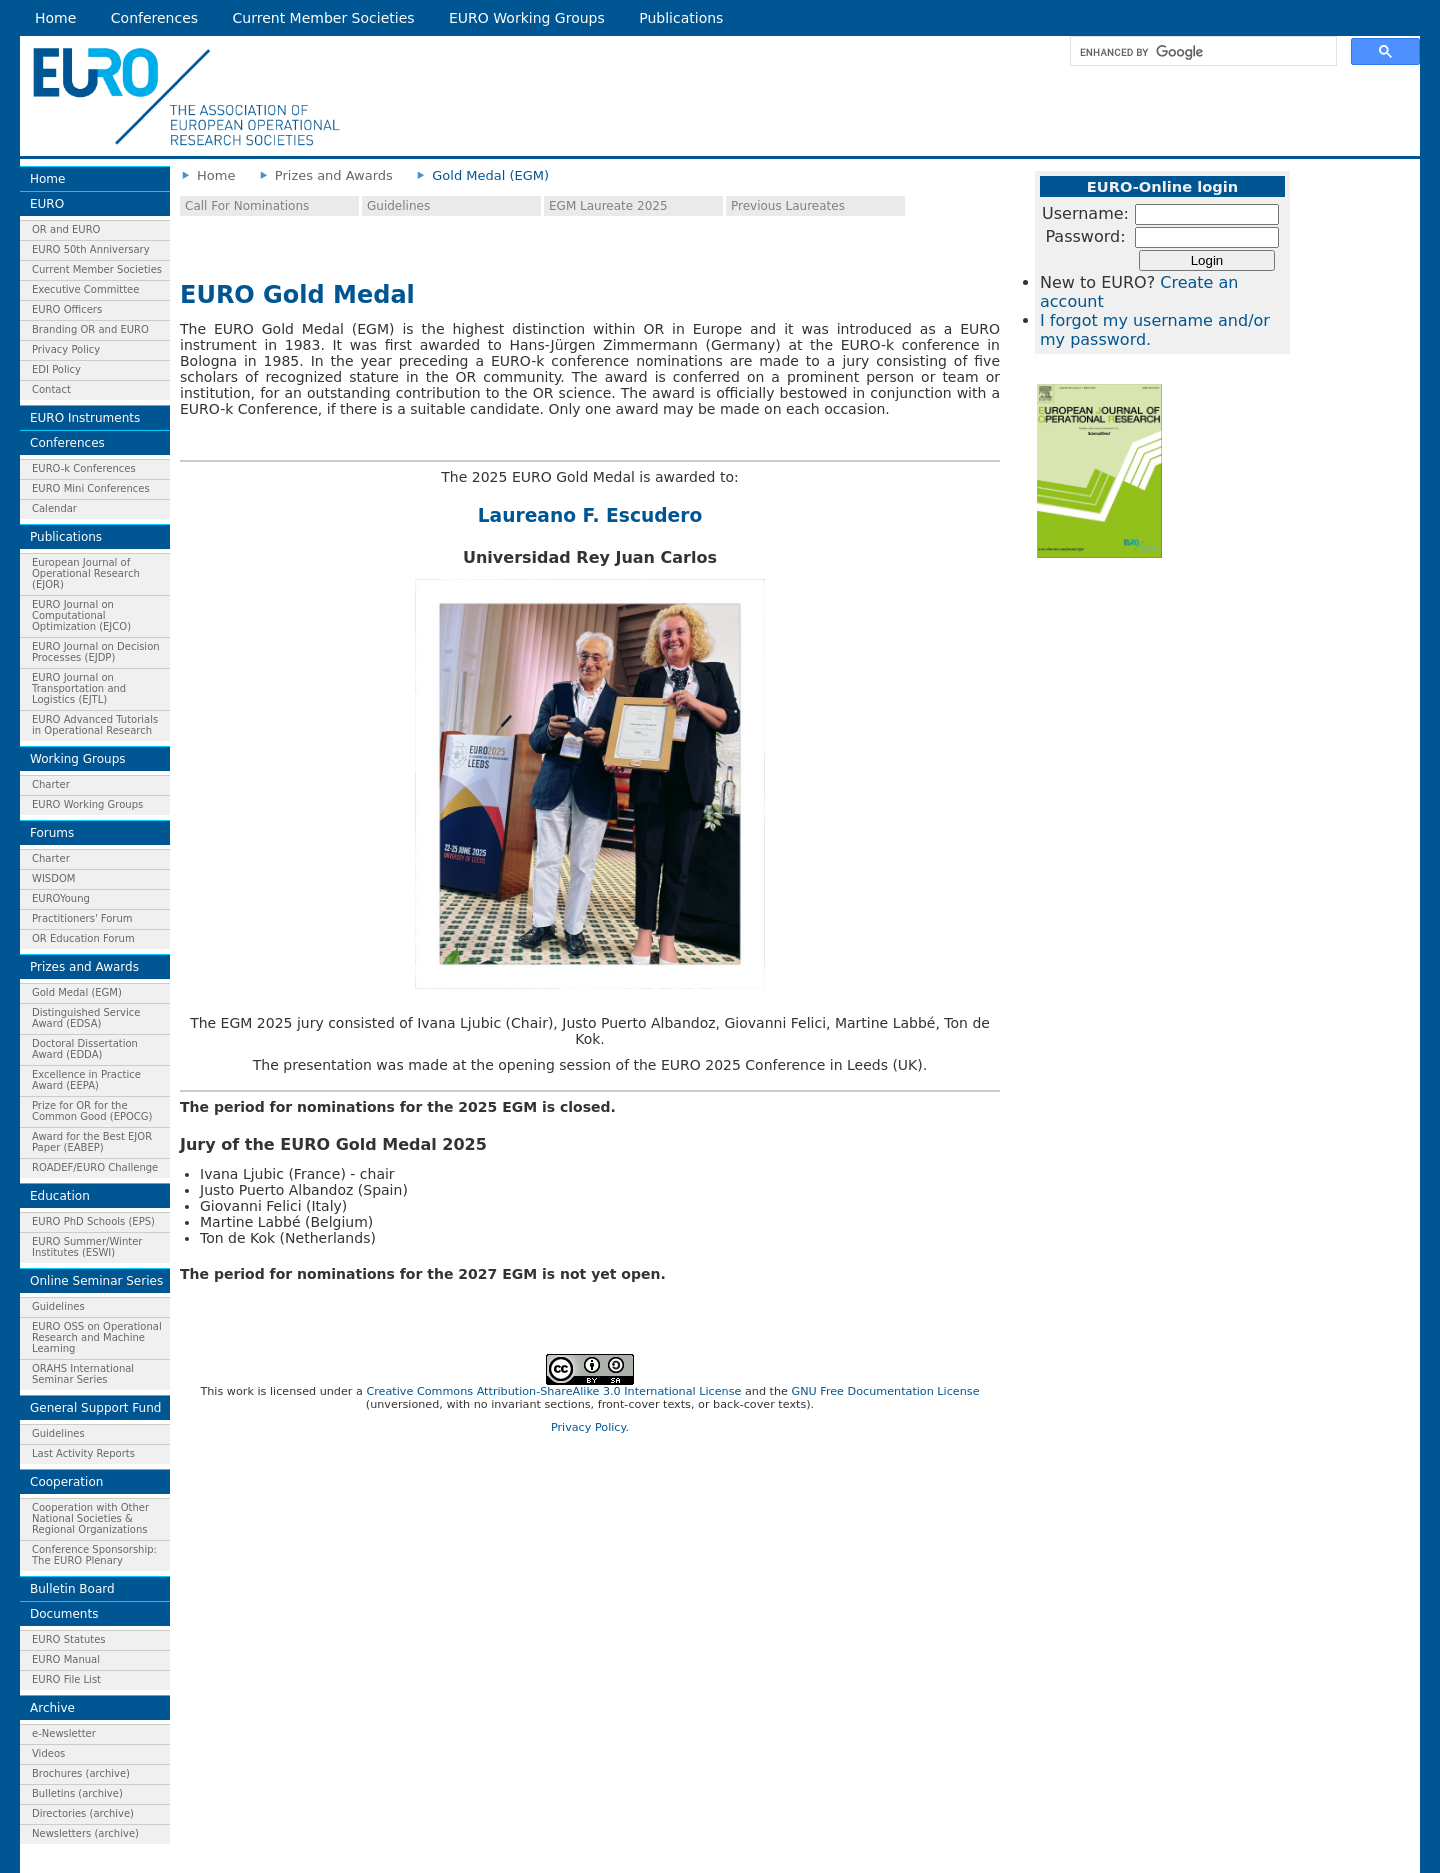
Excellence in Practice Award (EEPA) (86, 1080)
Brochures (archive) (81, 1773)
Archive (52, 1708)
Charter (51, 784)
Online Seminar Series (96, 1281)
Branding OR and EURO (90, 329)
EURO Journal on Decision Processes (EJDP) (96, 652)
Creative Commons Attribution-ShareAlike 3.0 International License (553, 1391)
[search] (1201, 52)
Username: (1085, 213)
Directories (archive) (83, 1813)
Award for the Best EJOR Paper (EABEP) (92, 1142)
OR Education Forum (83, 938)
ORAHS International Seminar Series (83, 1374)
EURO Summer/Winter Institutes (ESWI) (87, 1247)
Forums (52, 833)
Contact (51, 389)
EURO (47, 204)
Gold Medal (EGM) (77, 992)
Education (60, 1196)
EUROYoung (61, 898)
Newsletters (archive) (85, 1833)
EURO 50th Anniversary (91, 249)
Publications (681, 18)
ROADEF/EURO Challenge (95, 1167)
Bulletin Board (72, 1589)
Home (55, 18)
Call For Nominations (247, 206)
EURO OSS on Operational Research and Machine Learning (97, 1337)
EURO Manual (66, 1659)
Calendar (54, 508)
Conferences (154, 18)
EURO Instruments (85, 418)
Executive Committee (85, 289)
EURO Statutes (69, 1639)
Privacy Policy (66, 349)
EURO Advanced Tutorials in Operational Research (95, 725)
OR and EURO (66, 229)
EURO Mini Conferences (91, 488)
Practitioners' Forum (82, 918)
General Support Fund (95, 1408)
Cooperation (66, 1482)
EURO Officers (67, 309)
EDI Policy (56, 369)
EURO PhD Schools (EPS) (93, 1221)
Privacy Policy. (590, 1427)
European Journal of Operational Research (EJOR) (86, 573)
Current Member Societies (324, 18)
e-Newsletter (64, 1733)
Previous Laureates (788, 206)
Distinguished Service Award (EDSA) (86, 1018)
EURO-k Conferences (84, 468)
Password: (1085, 236)
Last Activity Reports (83, 1453)
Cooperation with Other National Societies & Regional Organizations (90, 1518)
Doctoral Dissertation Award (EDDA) (85, 1049)
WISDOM (53, 878)
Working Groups (78, 759)
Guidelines (58, 1306)
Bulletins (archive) (77, 1793)
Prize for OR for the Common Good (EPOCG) (92, 1111)
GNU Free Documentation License (885, 1391)
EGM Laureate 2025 (608, 206)
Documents (64, 1614)
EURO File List (66, 1679)
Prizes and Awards (84, 967)
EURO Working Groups (527, 18)
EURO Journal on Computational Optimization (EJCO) (81, 615)
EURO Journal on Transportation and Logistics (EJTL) (79, 688)
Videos (48, 1753)
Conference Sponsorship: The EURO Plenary (94, 1555)
